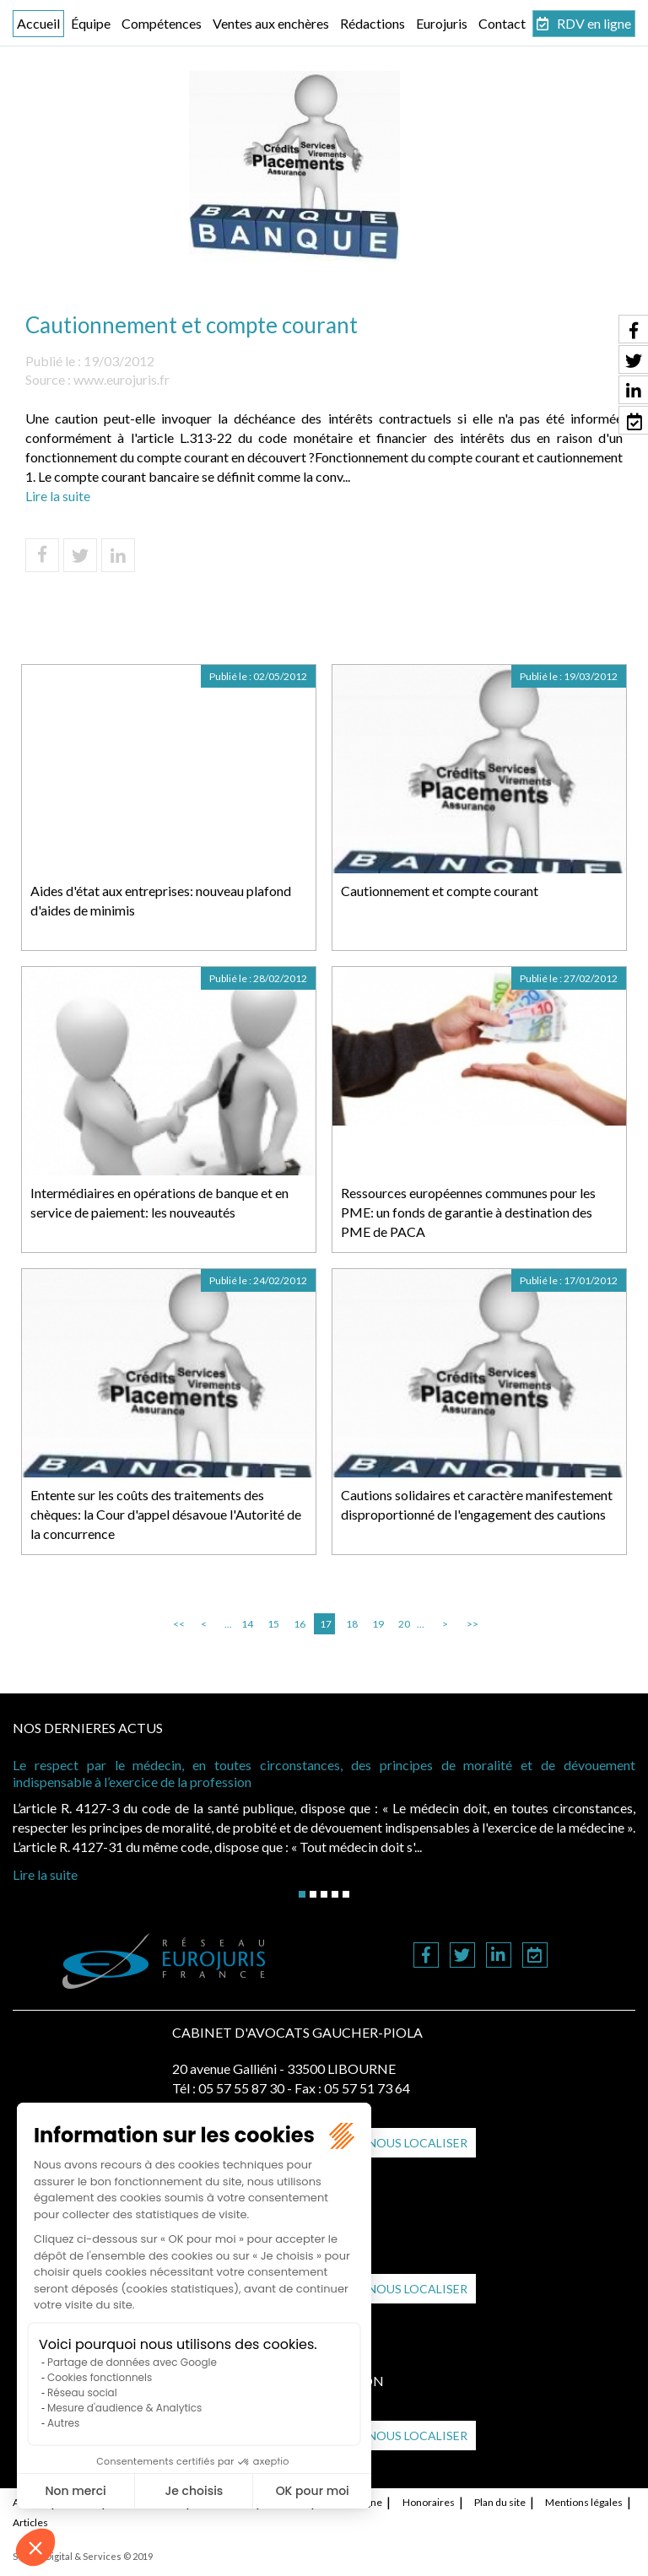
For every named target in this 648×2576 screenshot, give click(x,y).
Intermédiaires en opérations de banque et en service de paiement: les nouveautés (159, 1202)
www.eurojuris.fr (121, 379)
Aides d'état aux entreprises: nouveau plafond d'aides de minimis (160, 900)
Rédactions (372, 23)
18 (352, 1623)
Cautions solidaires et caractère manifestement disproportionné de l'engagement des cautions (477, 1504)
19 (378, 1623)
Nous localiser (417, 2143)
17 (326, 1623)
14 (247, 1623)
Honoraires (428, 2502)
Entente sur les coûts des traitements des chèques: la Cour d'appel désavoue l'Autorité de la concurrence (165, 1514)
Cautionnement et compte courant (439, 891)
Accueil (38, 23)
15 (273, 1623)
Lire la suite (57, 496)
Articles (30, 2522)
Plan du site (500, 2502)
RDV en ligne (594, 23)
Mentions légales (584, 2502)
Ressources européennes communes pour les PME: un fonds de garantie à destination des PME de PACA (468, 1212)
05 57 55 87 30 (241, 2088)
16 (299, 1623)
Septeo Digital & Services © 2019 (83, 2556)
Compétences (162, 23)
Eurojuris (441, 23)
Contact (502, 23)
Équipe (91, 23)
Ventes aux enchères (271, 23)
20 (404, 1623)
